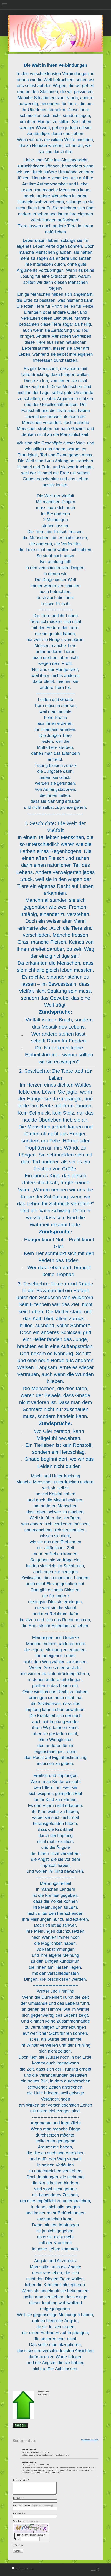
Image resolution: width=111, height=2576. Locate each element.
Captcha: (26, 2521)
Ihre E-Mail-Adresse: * (33, 2505)
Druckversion (19, 2569)
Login (97, 2568)
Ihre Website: (19, 2513)
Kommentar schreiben (89, 2439)
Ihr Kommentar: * (21, 2480)
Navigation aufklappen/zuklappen (55, 5)
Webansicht (94, 2570)
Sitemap (30, 2569)
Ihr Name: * (18, 2498)
